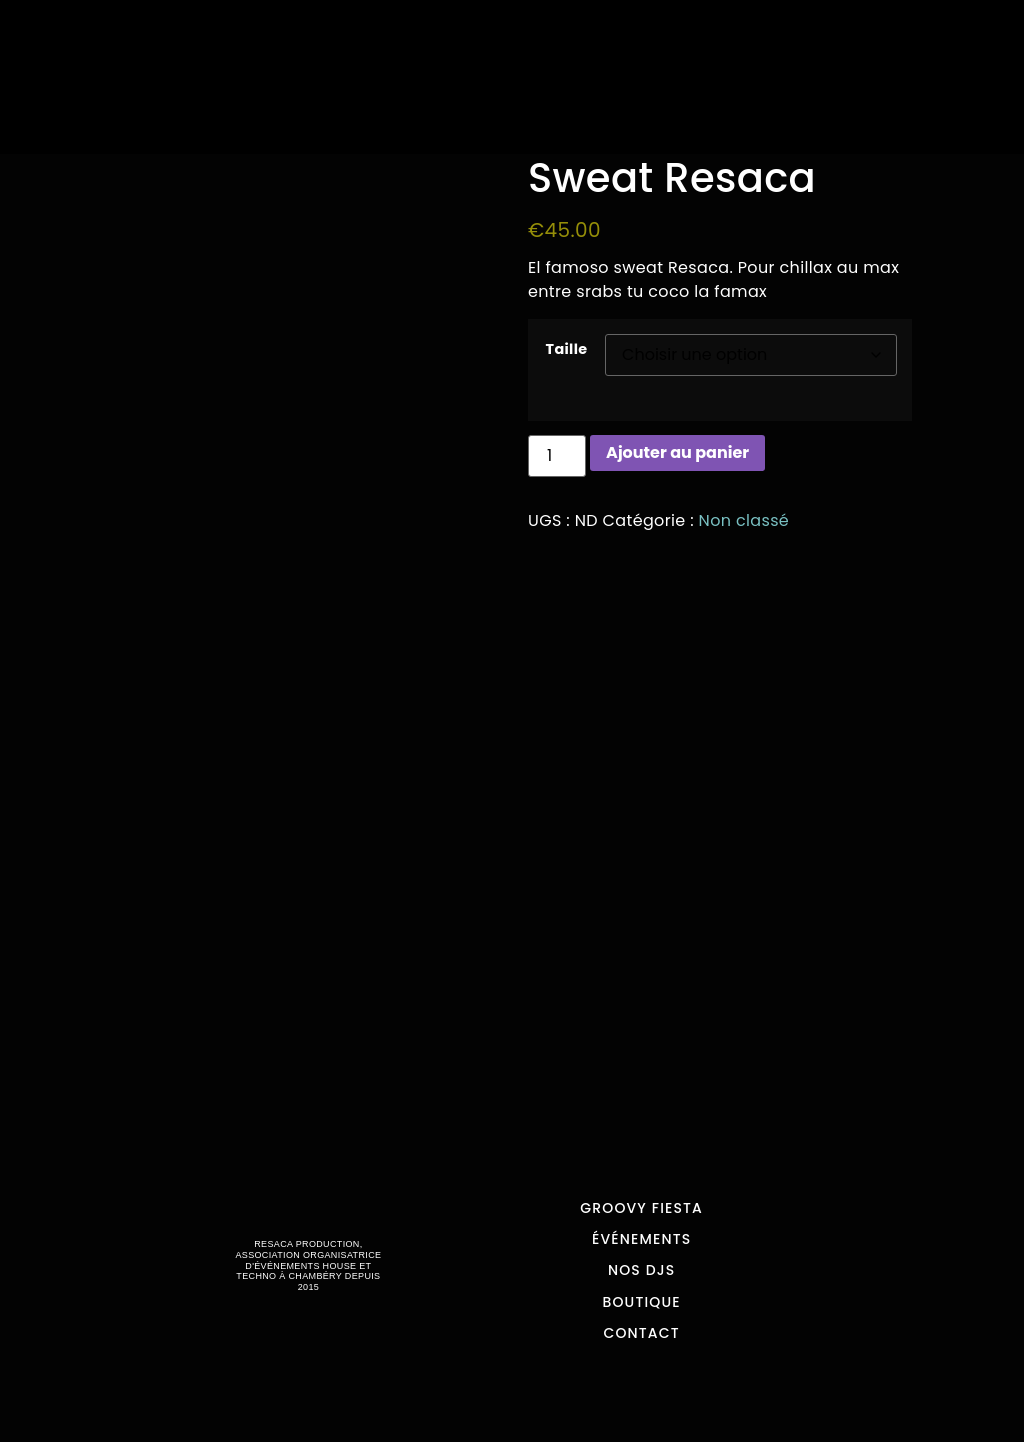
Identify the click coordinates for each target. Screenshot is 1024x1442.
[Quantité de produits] (557, 456)
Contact (641, 1333)
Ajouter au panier (677, 452)
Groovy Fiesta (641, 1208)
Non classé (744, 520)
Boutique (642, 1302)
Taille (567, 349)
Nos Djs (642, 1270)
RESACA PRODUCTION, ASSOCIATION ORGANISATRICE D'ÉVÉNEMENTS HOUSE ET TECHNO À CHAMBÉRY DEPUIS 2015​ (308, 1265)
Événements (641, 1239)
